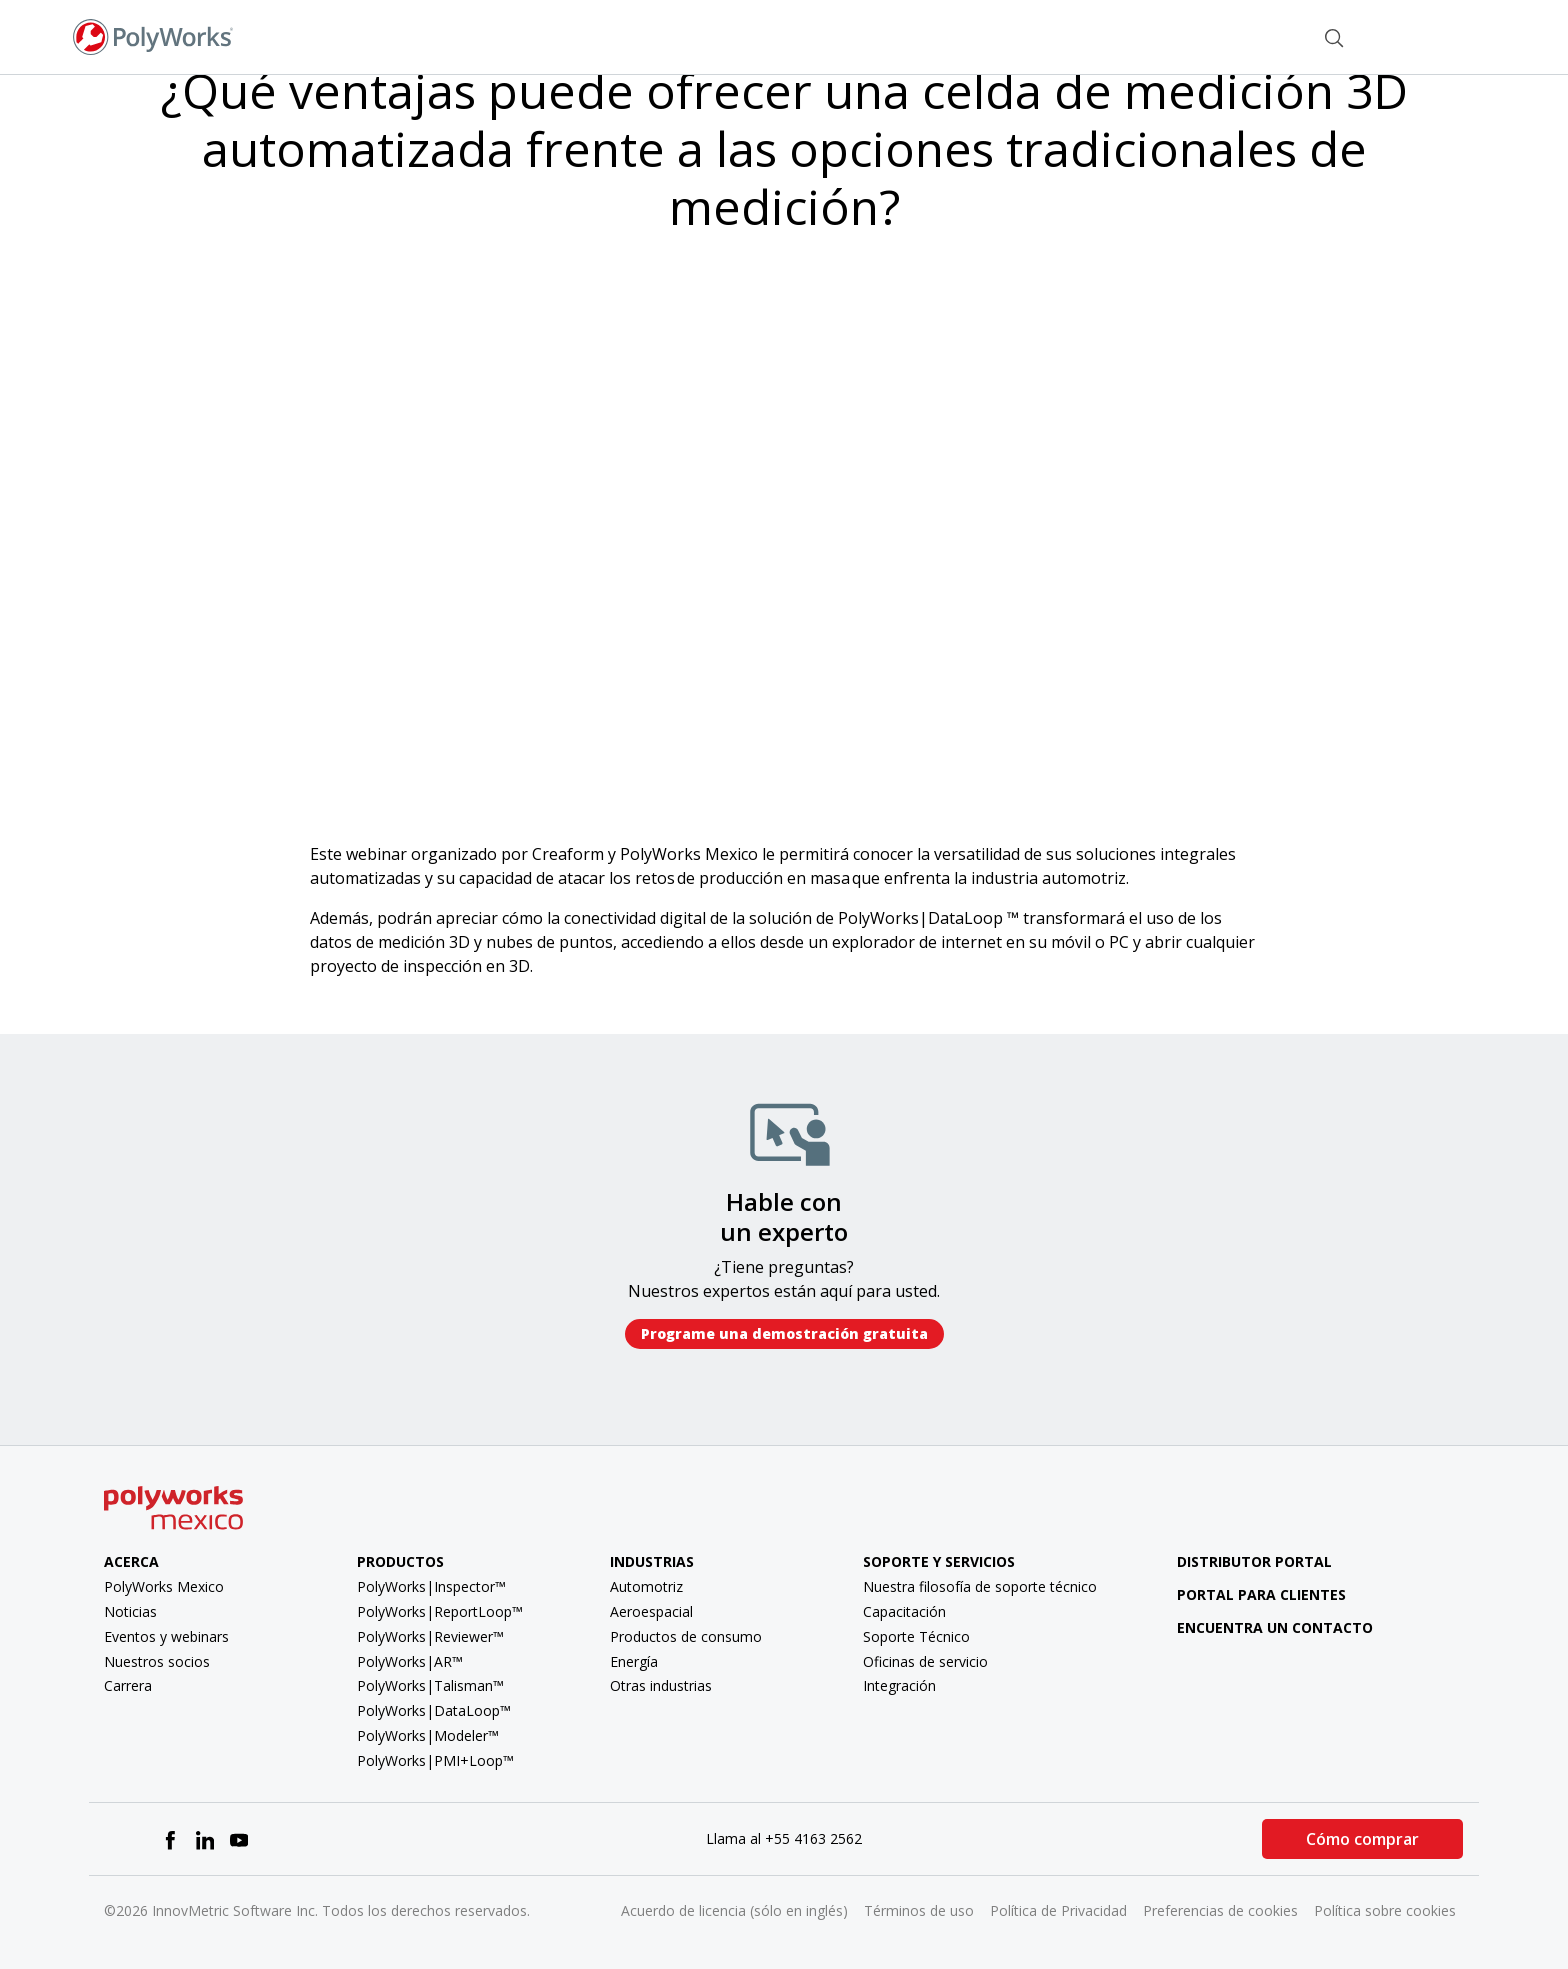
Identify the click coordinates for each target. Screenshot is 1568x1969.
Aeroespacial (651, 1611)
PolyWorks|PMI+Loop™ (435, 1760)
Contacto (1253, 35)
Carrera (128, 1685)
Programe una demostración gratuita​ (784, 1333)
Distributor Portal (1254, 1561)
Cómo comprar (1362, 1839)
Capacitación (904, 1611)
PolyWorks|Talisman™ (430, 1685)
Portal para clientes (1247, 1594)
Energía (634, 1661)
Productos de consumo (686, 1636)
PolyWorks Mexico (164, 1586)
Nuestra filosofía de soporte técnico (980, 1586)
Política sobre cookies (1385, 1910)
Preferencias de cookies (1220, 1910)
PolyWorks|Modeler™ (428, 1735)
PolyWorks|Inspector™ (431, 1586)
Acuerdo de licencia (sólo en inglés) (734, 1910)
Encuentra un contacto (1260, 1627)
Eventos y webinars (166, 1636)
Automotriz (646, 1586)
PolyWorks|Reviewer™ (430, 1636)
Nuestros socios (157, 1661)
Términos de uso (919, 1910)
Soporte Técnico (916, 1636)
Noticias (130, 1611)
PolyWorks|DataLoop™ (434, 1710)
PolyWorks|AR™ (410, 1661)
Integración (899, 1685)
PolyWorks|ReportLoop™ (440, 1611)
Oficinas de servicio (925, 1661)
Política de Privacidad (1058, 1910)
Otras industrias (661, 1685)
